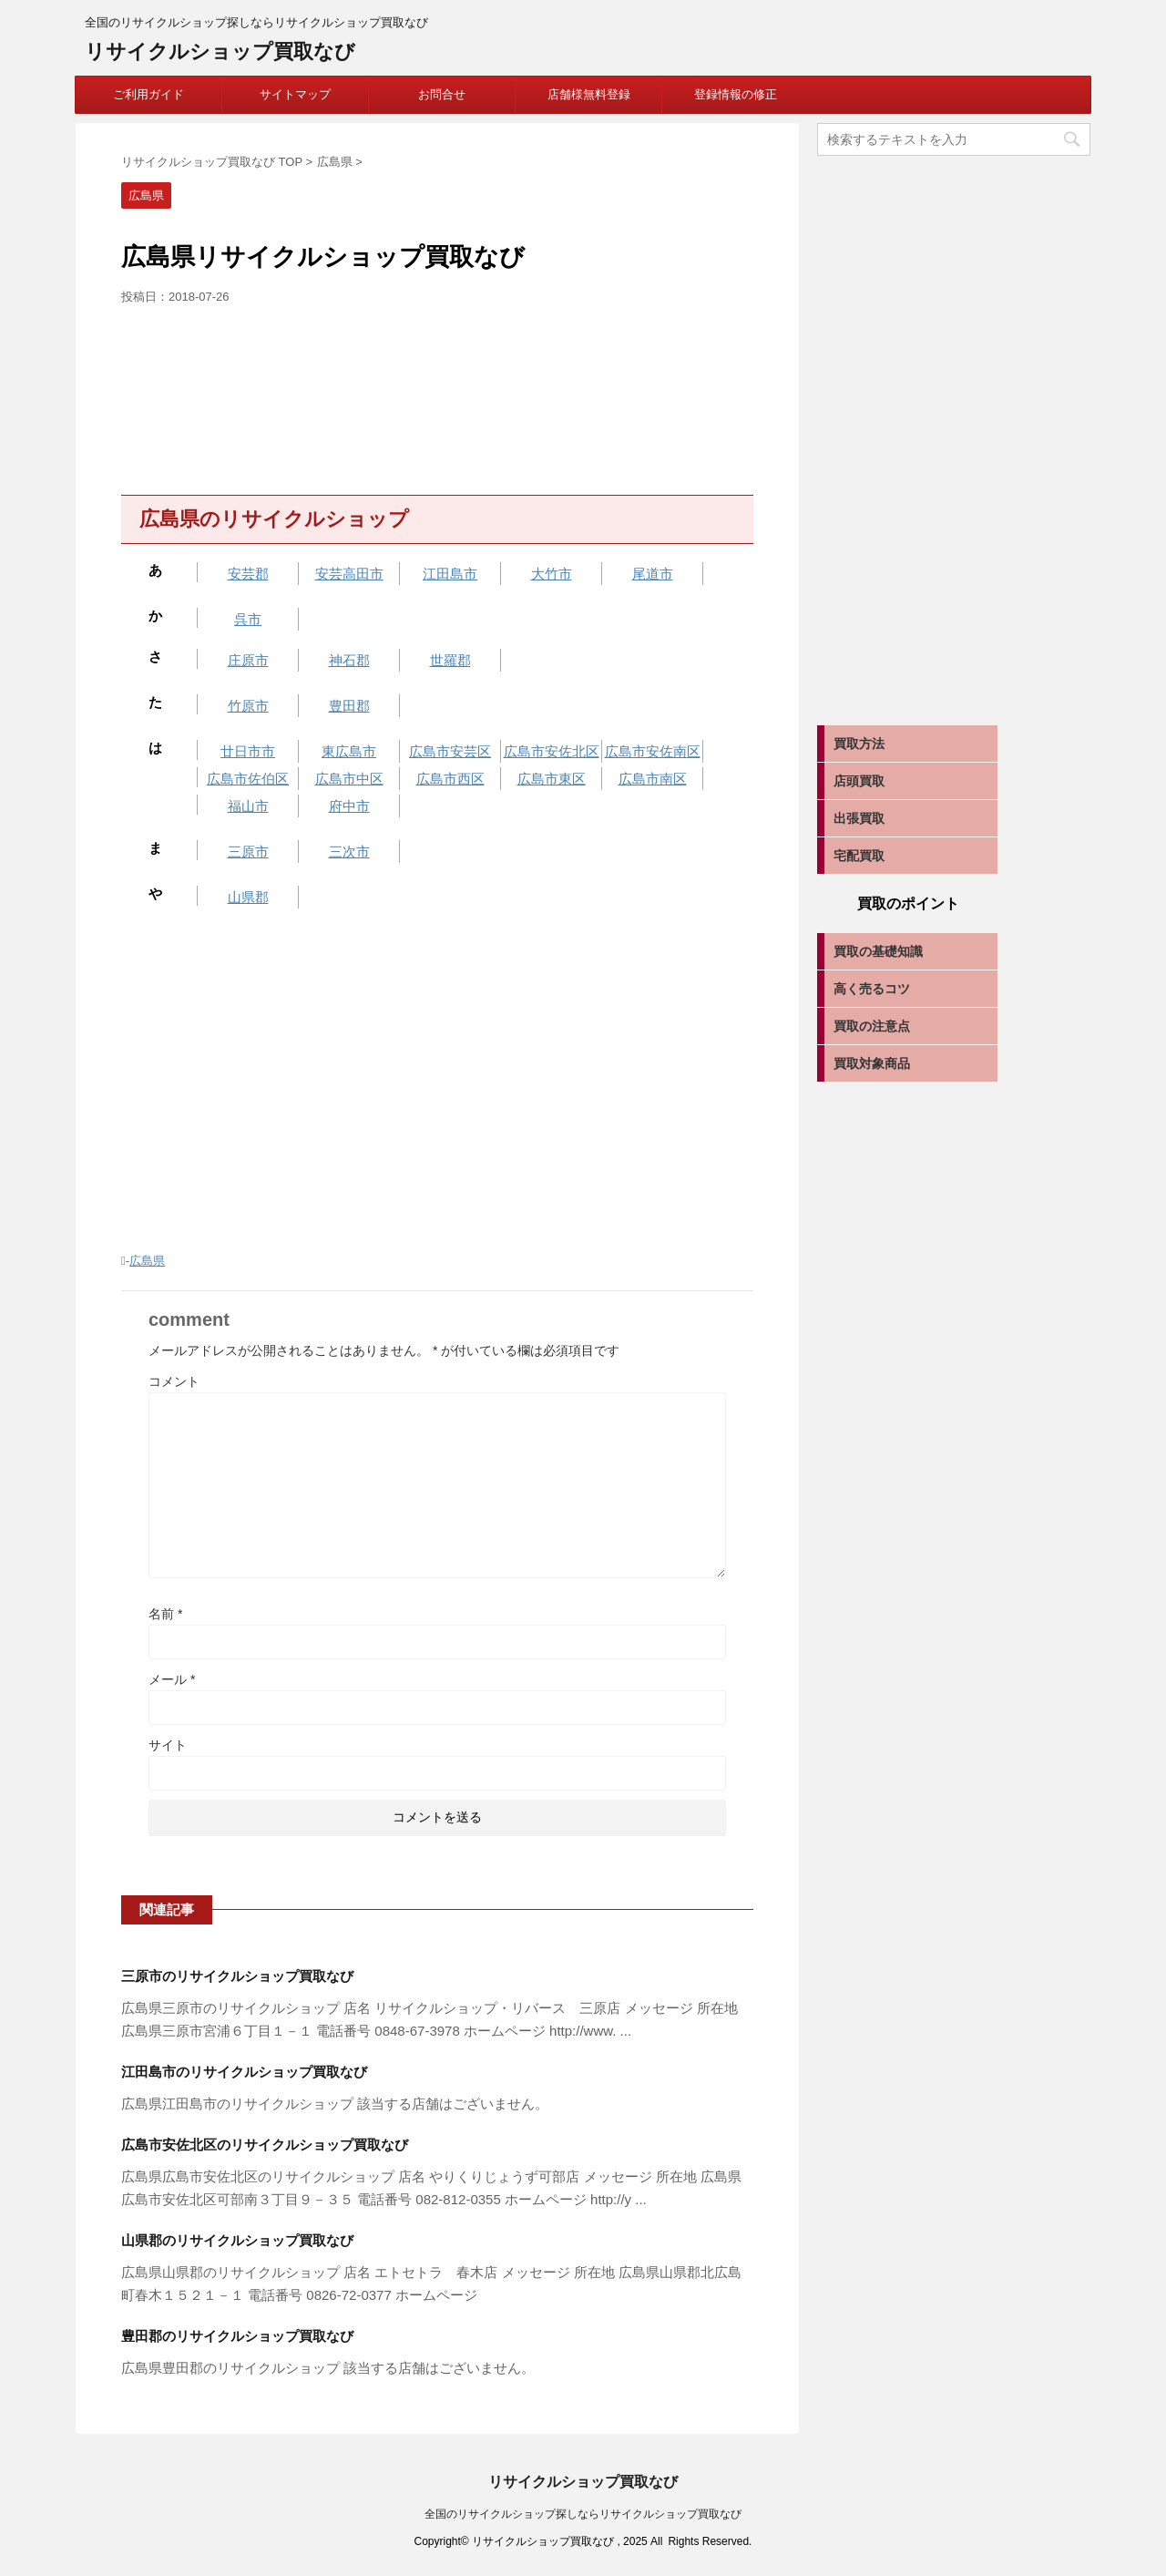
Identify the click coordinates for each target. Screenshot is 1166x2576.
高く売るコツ (872, 988)
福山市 (248, 806)
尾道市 (652, 573)
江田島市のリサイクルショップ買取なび (244, 2071)
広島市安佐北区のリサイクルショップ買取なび (264, 2144)
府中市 (349, 806)
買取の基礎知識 (878, 951)
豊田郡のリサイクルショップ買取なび (237, 2336)
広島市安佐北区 (551, 751)
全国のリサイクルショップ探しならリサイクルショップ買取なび (583, 2514)
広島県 (147, 1260)
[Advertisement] (437, 395)
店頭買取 (859, 781)
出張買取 (859, 818)
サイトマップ (295, 94)
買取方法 (859, 743)
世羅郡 (450, 660)
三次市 (349, 851)
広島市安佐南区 (653, 751)
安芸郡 (248, 573)
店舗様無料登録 (588, 94)
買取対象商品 (872, 1063)
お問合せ (441, 94)
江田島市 (450, 573)
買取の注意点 (872, 1026)
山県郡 (248, 897)
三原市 (248, 851)
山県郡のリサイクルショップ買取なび (237, 2240)
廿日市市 (247, 751)
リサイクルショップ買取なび (220, 51)
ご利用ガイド (148, 94)
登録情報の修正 (735, 94)
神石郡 (349, 660)
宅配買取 (859, 855)
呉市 (247, 619)
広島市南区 (653, 778)
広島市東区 (551, 778)
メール (171, 1679)
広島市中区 (349, 778)
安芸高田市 (349, 573)
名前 (165, 1613)
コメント (173, 1381)
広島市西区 (450, 778)
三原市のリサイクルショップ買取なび (237, 1976)
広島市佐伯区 (248, 778)
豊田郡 (349, 705)
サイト (167, 1745)
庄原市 (248, 660)
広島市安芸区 (450, 751)
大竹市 (551, 573)
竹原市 (248, 705)
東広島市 (349, 751)
